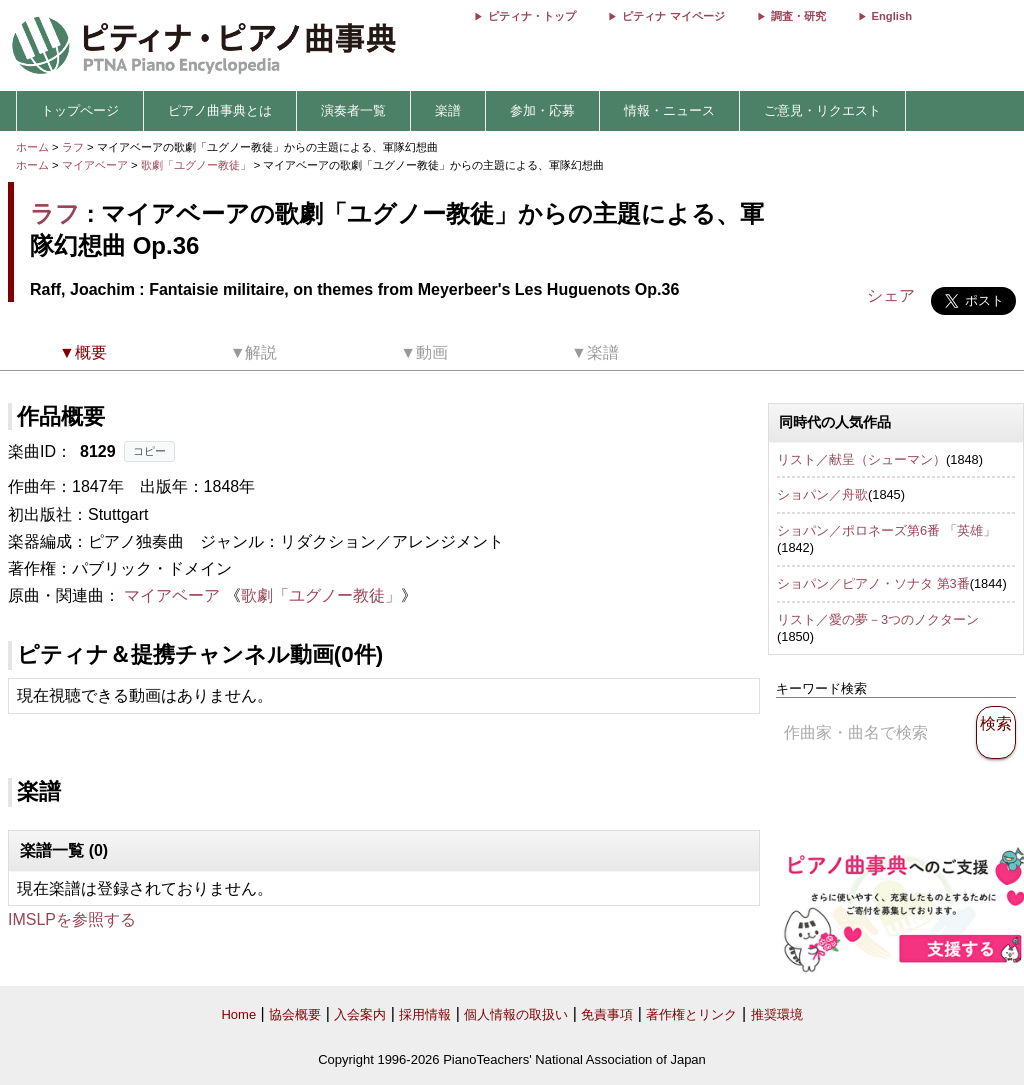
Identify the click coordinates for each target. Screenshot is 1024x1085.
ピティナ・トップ (532, 16)
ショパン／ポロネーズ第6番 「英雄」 (886, 530)
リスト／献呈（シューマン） (861, 459)
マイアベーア (95, 165)
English (892, 16)
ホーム (32, 147)
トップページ (80, 110)
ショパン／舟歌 (822, 494)
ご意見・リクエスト (822, 110)
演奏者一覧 (353, 110)
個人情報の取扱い (516, 1014)
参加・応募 (542, 110)
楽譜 (448, 110)
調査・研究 (798, 16)
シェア (891, 295)
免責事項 (607, 1014)
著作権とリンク (691, 1014)
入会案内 (360, 1014)
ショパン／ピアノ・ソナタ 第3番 (873, 583)
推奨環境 (777, 1014)
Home (238, 1014)
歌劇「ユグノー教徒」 (197, 165)
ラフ (73, 147)
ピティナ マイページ (673, 16)
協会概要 (295, 1014)
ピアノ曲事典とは (220, 110)
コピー (149, 451)
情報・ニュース (669, 110)
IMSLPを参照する (72, 919)
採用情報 (425, 1014)
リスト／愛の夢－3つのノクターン (878, 619)
